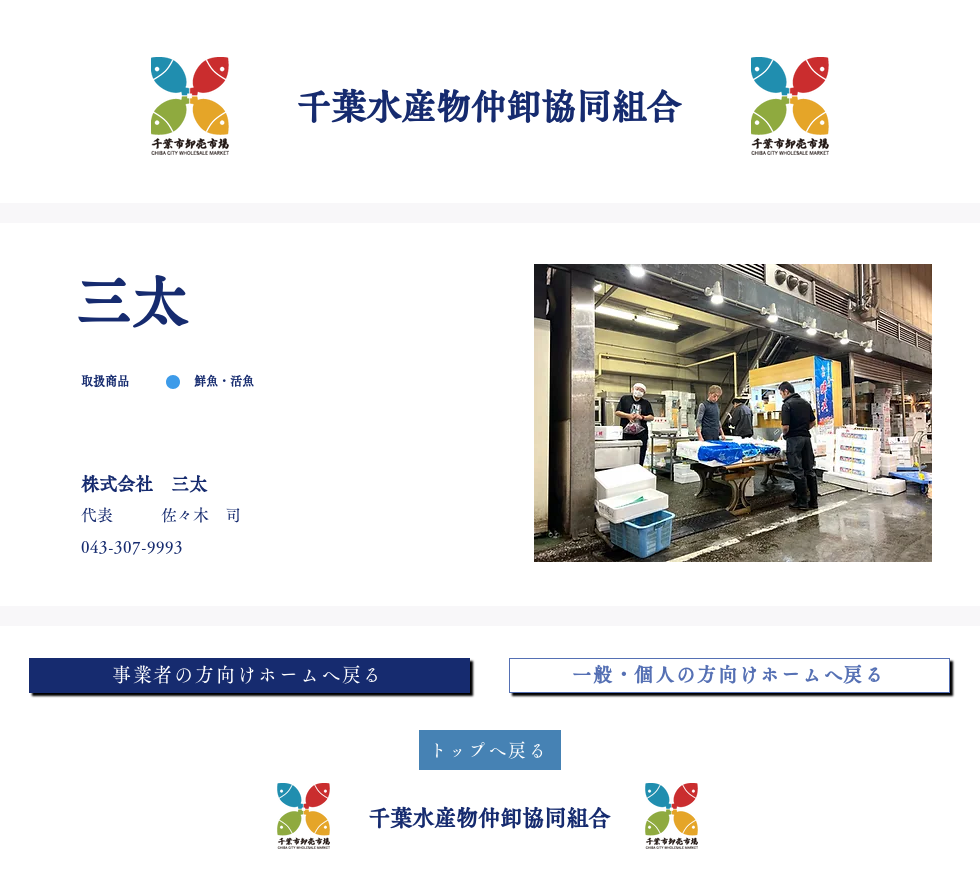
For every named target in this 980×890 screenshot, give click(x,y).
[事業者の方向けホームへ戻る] (249, 675)
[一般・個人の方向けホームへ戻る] (729, 675)
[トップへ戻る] (490, 750)
